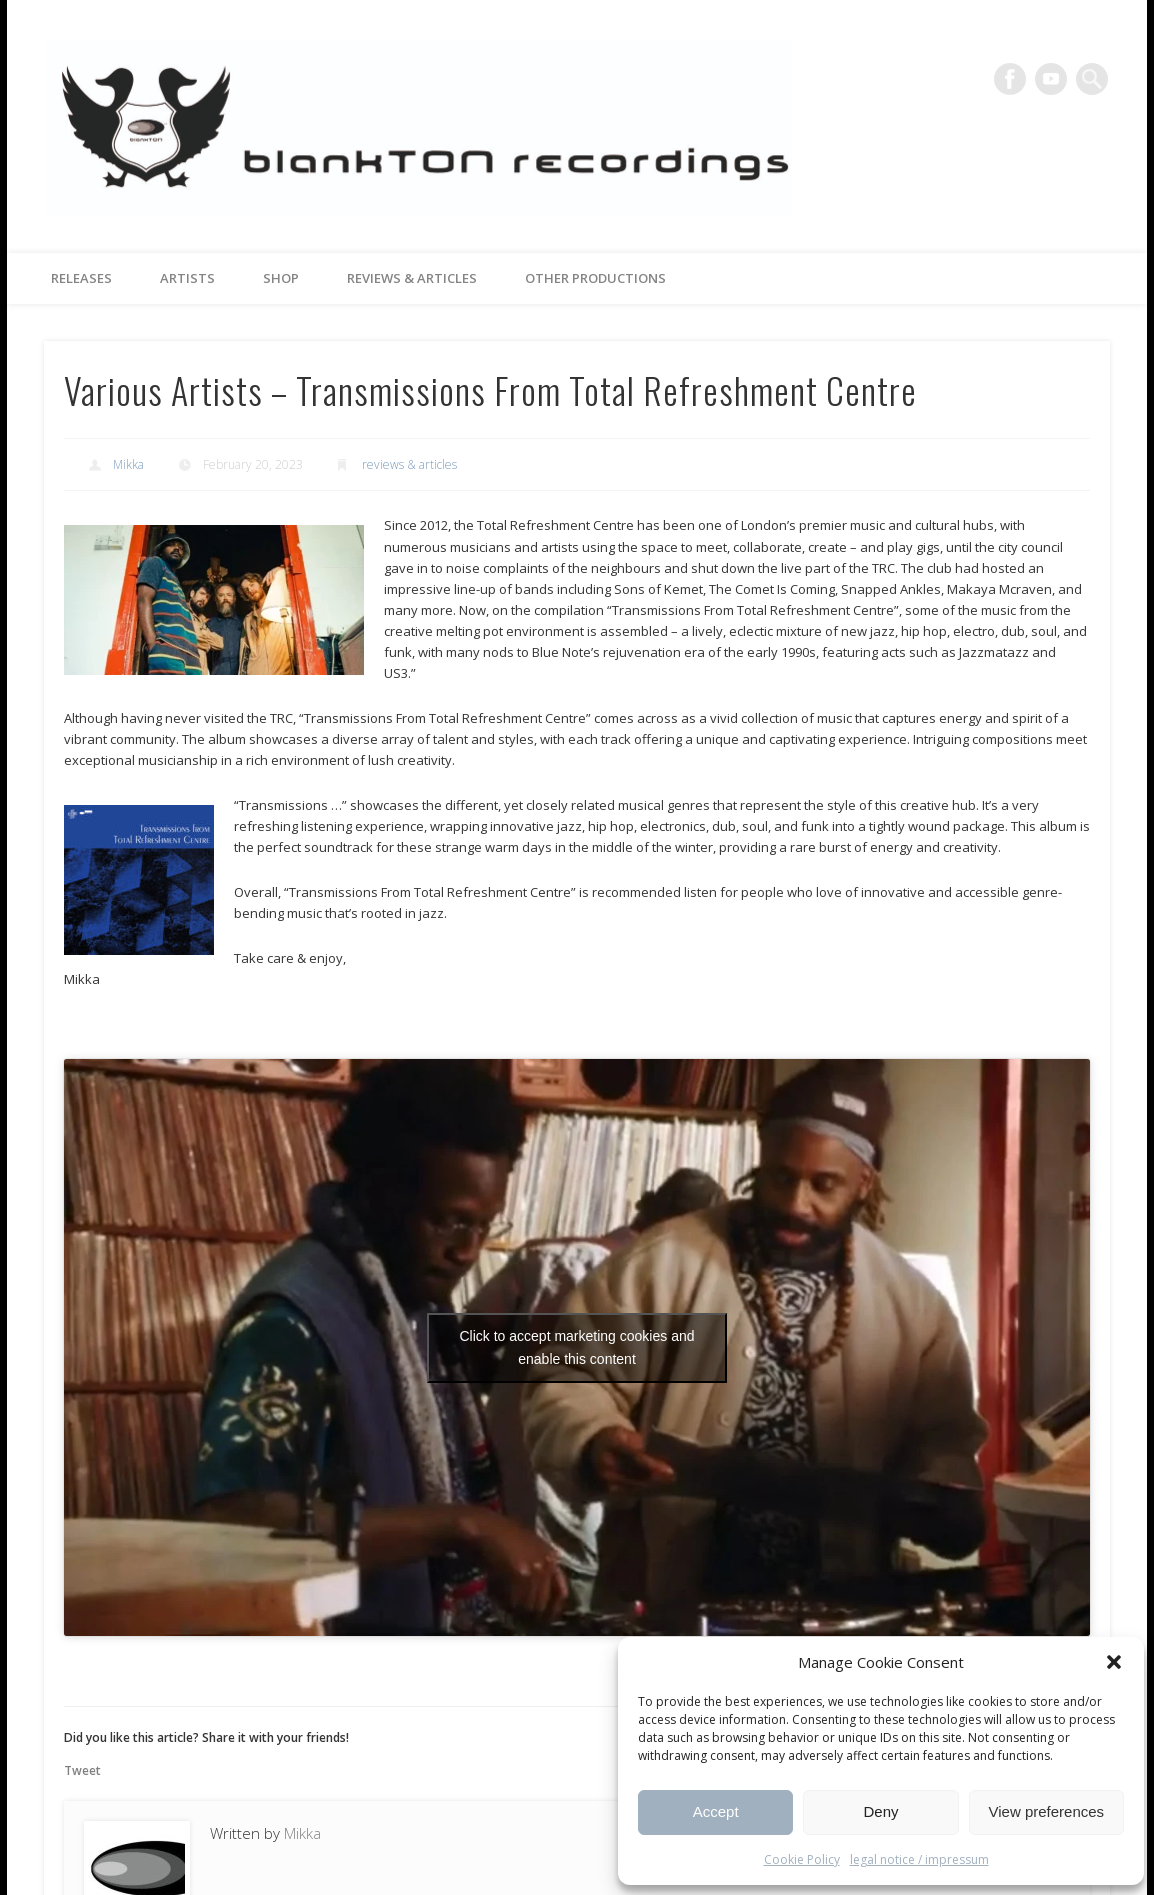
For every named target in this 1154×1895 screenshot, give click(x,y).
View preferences (1047, 1811)
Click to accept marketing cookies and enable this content (577, 1347)
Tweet (82, 1770)
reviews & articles (412, 278)
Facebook (1010, 79)
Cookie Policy (802, 1859)
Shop (281, 278)
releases (81, 278)
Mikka (128, 464)
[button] (1114, 1662)
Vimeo (1051, 79)
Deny (880, 1811)
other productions (595, 278)
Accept (716, 1811)
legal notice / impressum (919, 1859)
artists (187, 278)
